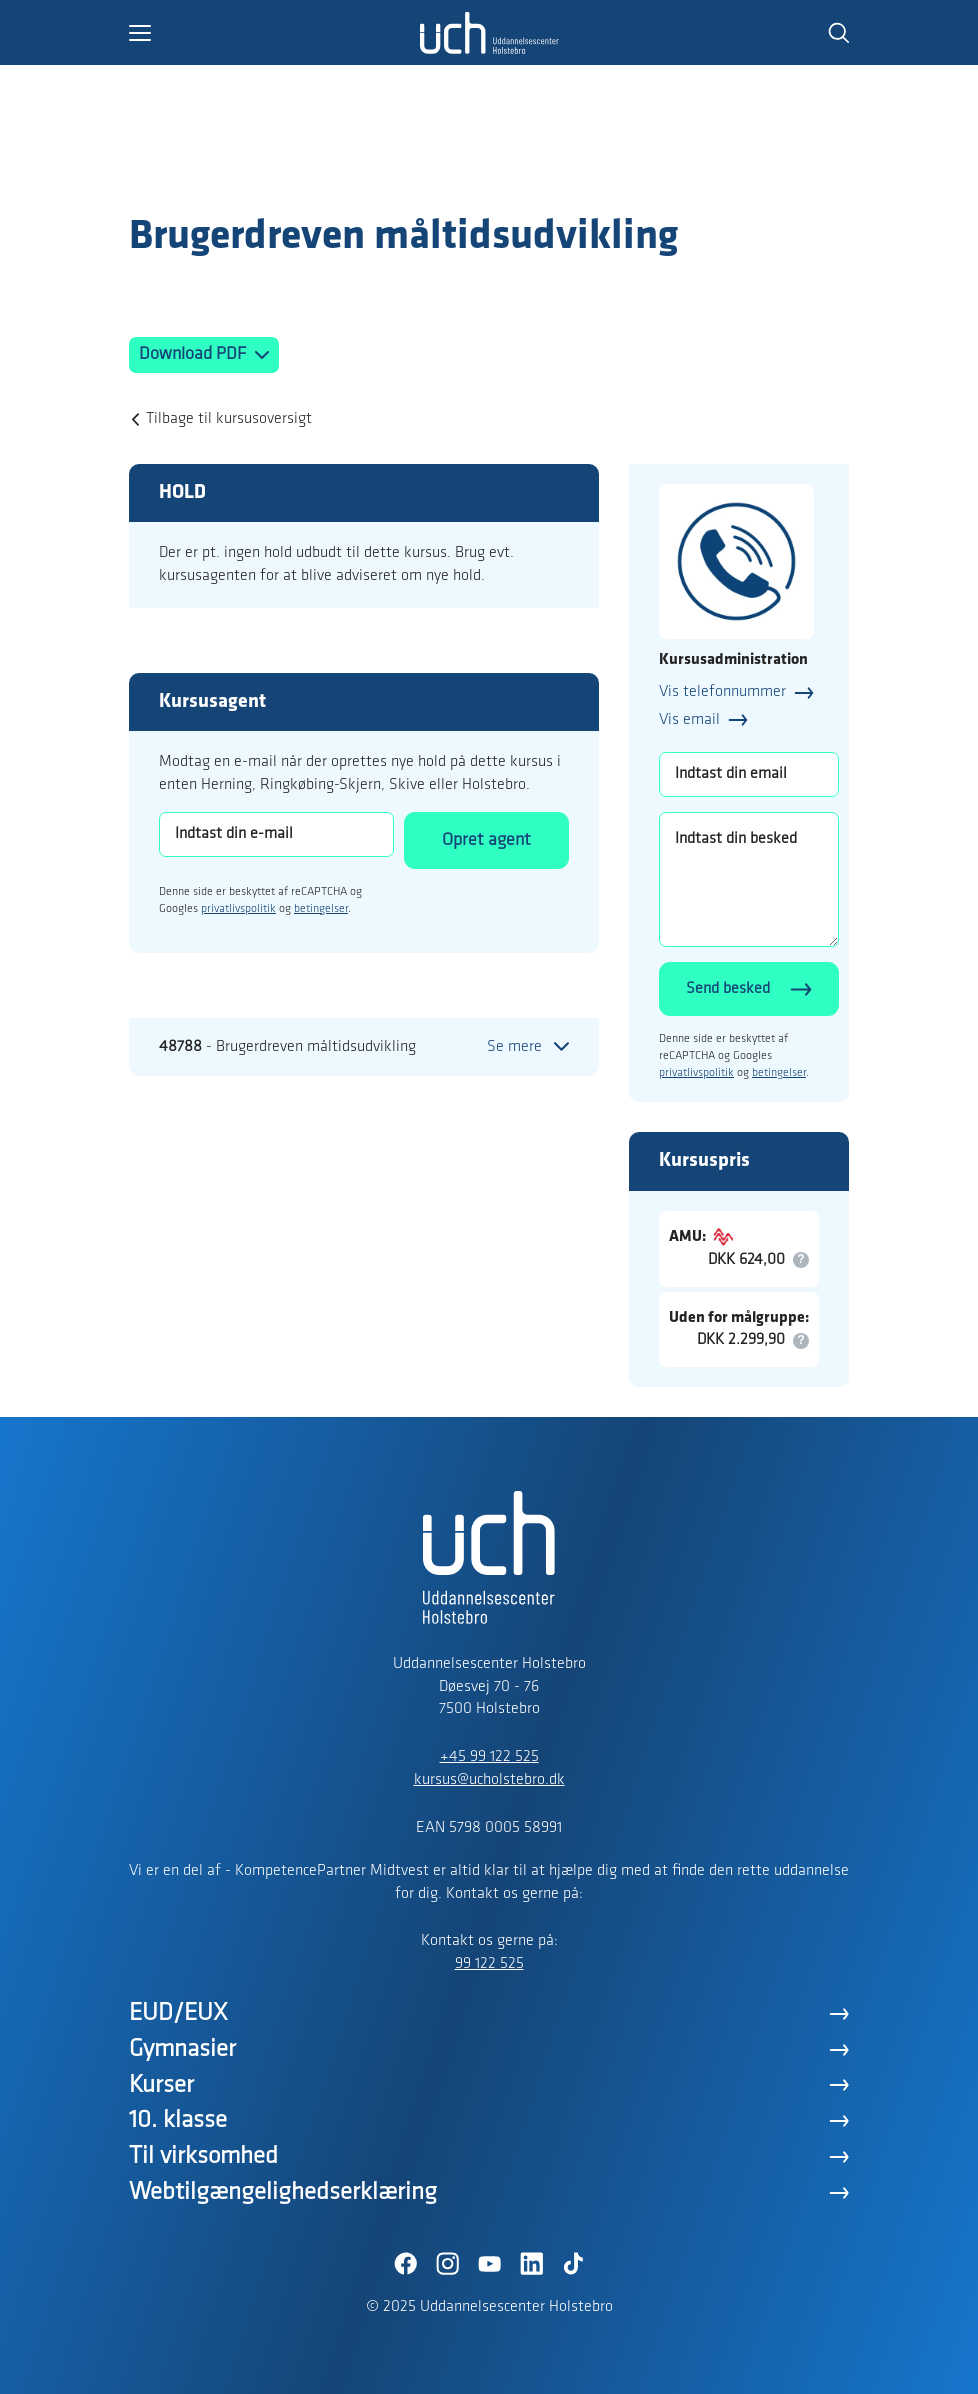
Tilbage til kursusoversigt (229, 419)
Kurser (161, 2085)
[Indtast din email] (749, 774)
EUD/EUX (178, 2013)
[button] (274, 33)
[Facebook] (405, 2264)
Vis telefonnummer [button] (722, 692)
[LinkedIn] (531, 2264)
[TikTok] (573, 2264)
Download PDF (194, 354)
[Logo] (245, 173)
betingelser (321, 909)
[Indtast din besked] (749, 879)
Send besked (728, 989)
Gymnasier (182, 2049)
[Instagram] (447, 2264)
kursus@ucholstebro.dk (489, 1780)
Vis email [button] (689, 720)
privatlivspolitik (238, 909)
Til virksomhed (203, 2156)
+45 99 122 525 (489, 1757)
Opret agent (486, 840)
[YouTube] (489, 2264)
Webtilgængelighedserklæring (283, 2192)
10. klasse (178, 2120)
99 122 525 (489, 1964)
